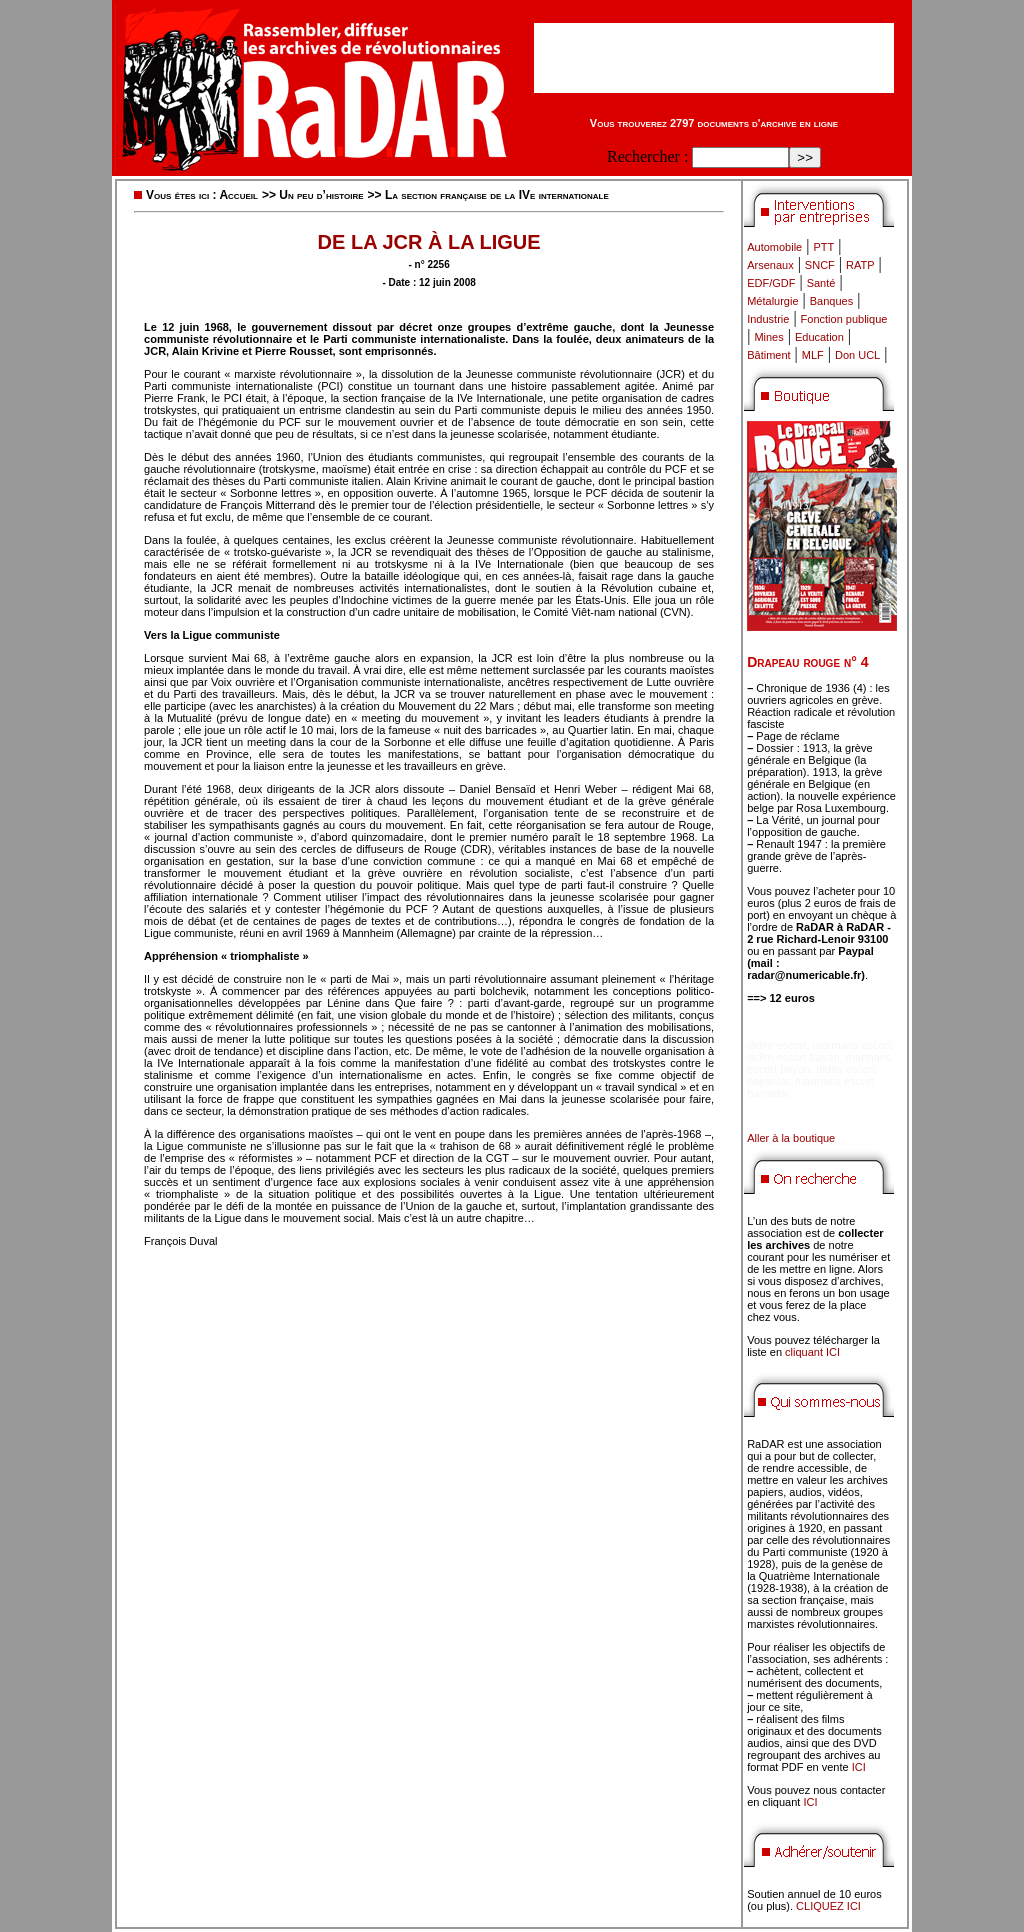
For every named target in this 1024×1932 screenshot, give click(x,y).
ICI (859, 1767)
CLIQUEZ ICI (828, 1906)
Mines (768, 337)
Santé (821, 283)
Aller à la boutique (791, 1138)
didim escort (776, 1045)
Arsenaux (770, 265)
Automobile (774, 247)
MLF (813, 355)
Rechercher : (647, 156)
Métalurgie (772, 301)
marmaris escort (852, 1045)
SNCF (820, 265)
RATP (860, 265)
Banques (831, 301)
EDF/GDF (771, 283)
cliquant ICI (812, 1352)
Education (819, 337)
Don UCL (857, 355)
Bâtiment (768, 355)
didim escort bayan (793, 1057)
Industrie (768, 319)
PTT (823, 247)
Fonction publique (844, 319)
